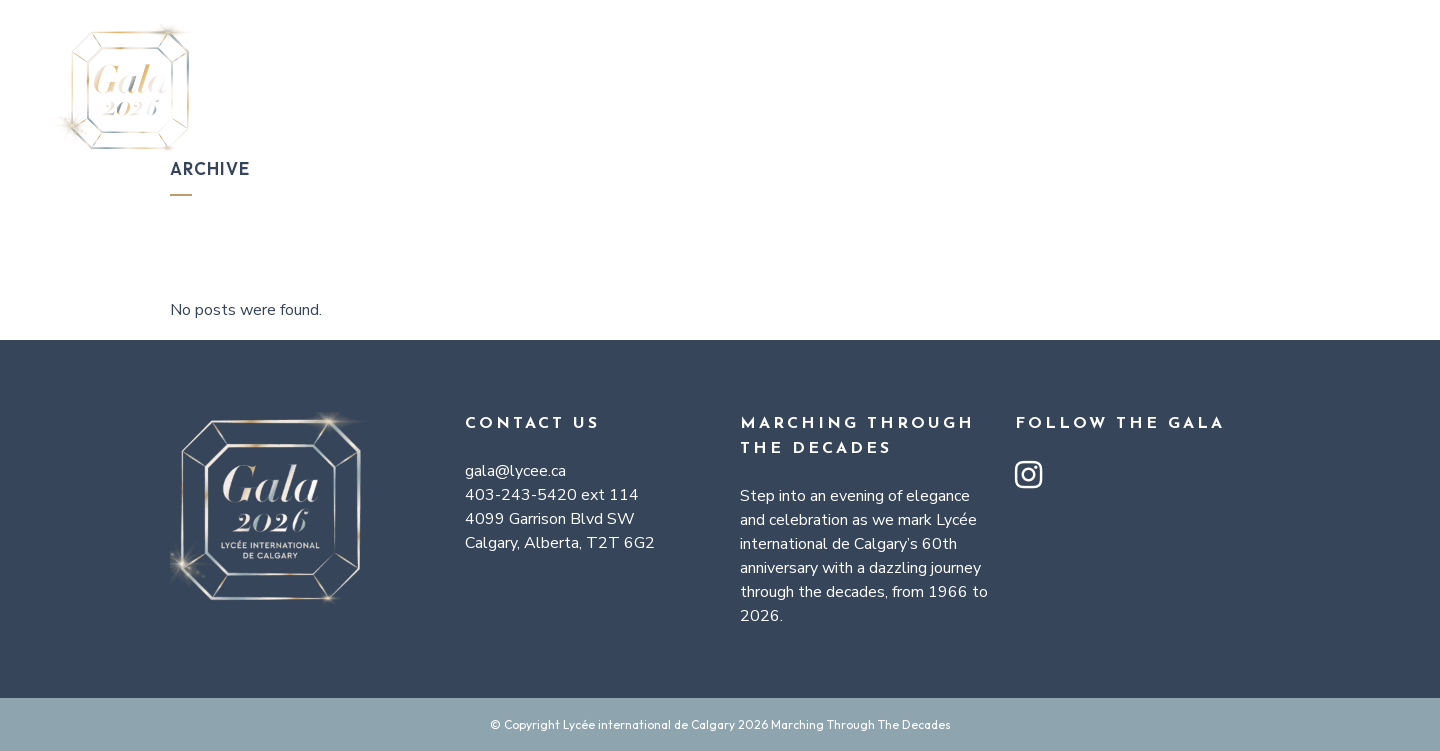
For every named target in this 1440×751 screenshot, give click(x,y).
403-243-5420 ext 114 (552, 495)
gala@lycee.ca (515, 471)
